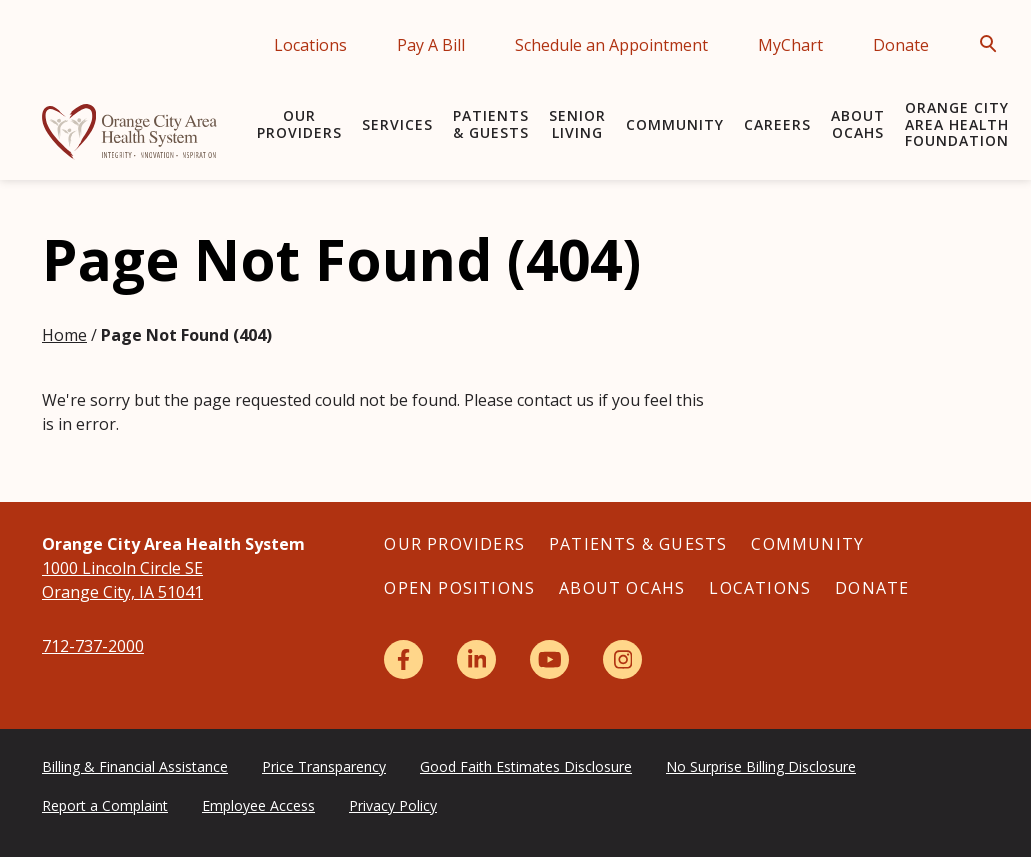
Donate (901, 45)
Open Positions (459, 588)
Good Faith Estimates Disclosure (526, 766)
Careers (777, 124)
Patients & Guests (491, 124)
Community (675, 124)
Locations (310, 45)
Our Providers (299, 124)
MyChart (790, 45)
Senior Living (577, 124)
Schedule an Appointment (611, 45)
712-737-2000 (93, 646)
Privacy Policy (393, 805)
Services (397, 124)
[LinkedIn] (476, 659)
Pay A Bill (431, 45)
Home (64, 335)
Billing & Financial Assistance (135, 766)
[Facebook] (403, 659)
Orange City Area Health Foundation (957, 124)
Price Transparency (324, 766)
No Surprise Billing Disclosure (761, 766)
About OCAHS (858, 124)
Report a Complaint (105, 805)
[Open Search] (994, 44)
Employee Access (258, 805)
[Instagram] (622, 659)
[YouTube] (549, 659)
